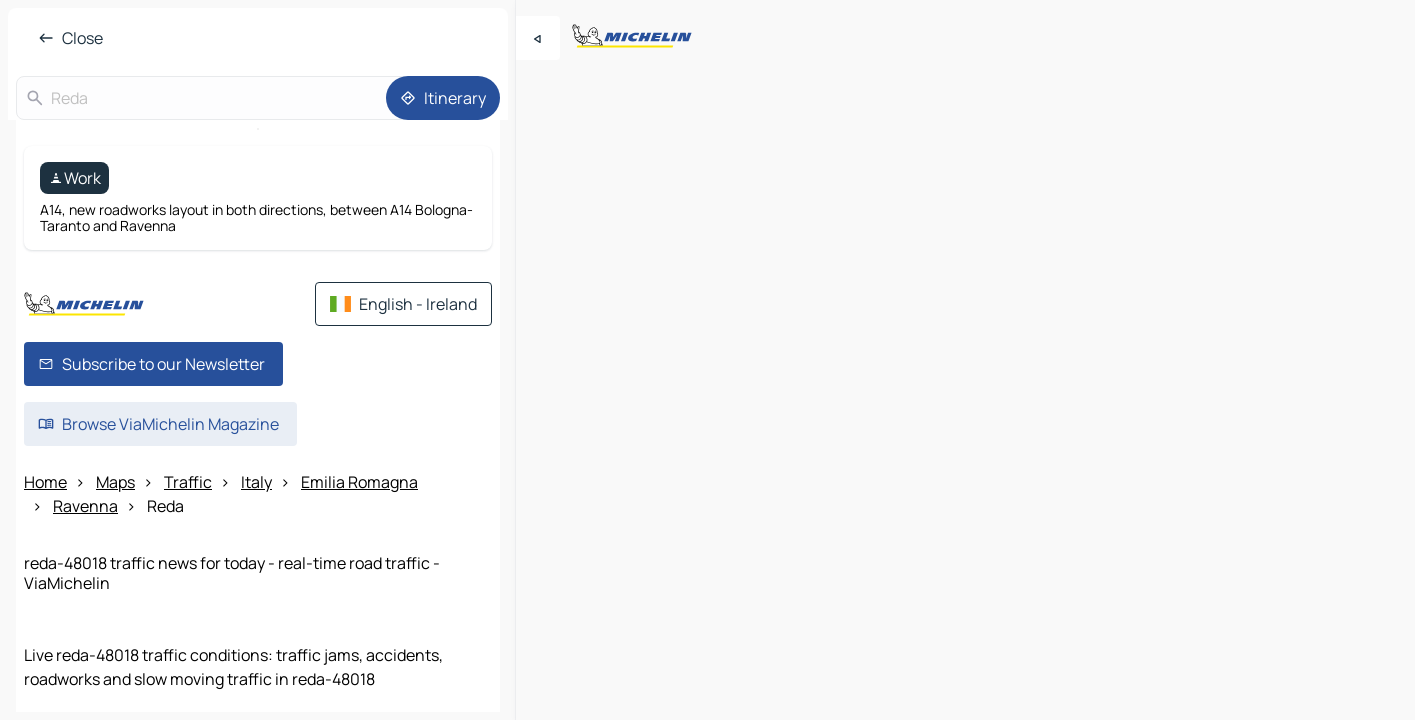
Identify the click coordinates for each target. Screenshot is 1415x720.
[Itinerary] (443, 98)
